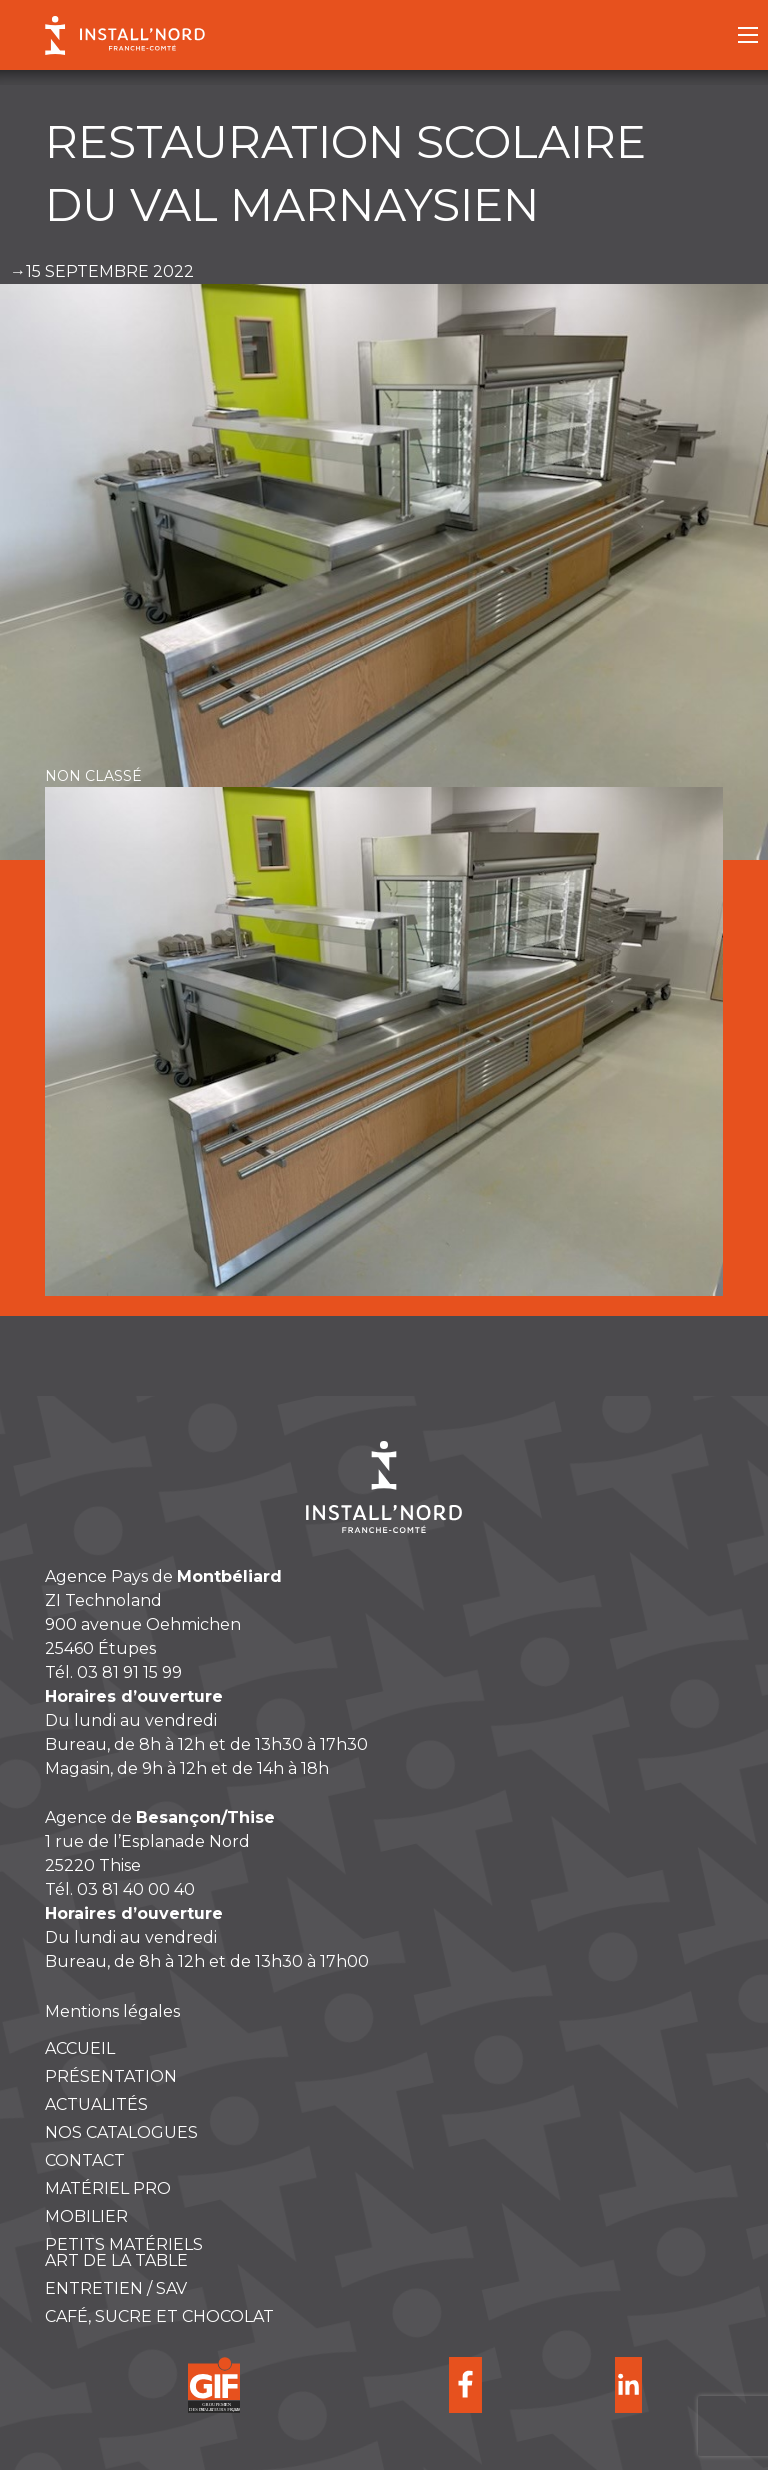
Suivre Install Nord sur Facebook (465, 2385)
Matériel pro (108, 2189)
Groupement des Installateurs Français (214, 2385)
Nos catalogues (121, 2133)
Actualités (96, 2105)
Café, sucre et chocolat (159, 2317)
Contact (85, 2161)
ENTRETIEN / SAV (116, 2289)
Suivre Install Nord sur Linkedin (628, 2385)
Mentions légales (112, 2011)
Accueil (80, 2049)
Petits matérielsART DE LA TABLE (124, 2253)
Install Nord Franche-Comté (125, 35)
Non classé (93, 776)
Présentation (111, 2077)
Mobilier (86, 2217)
